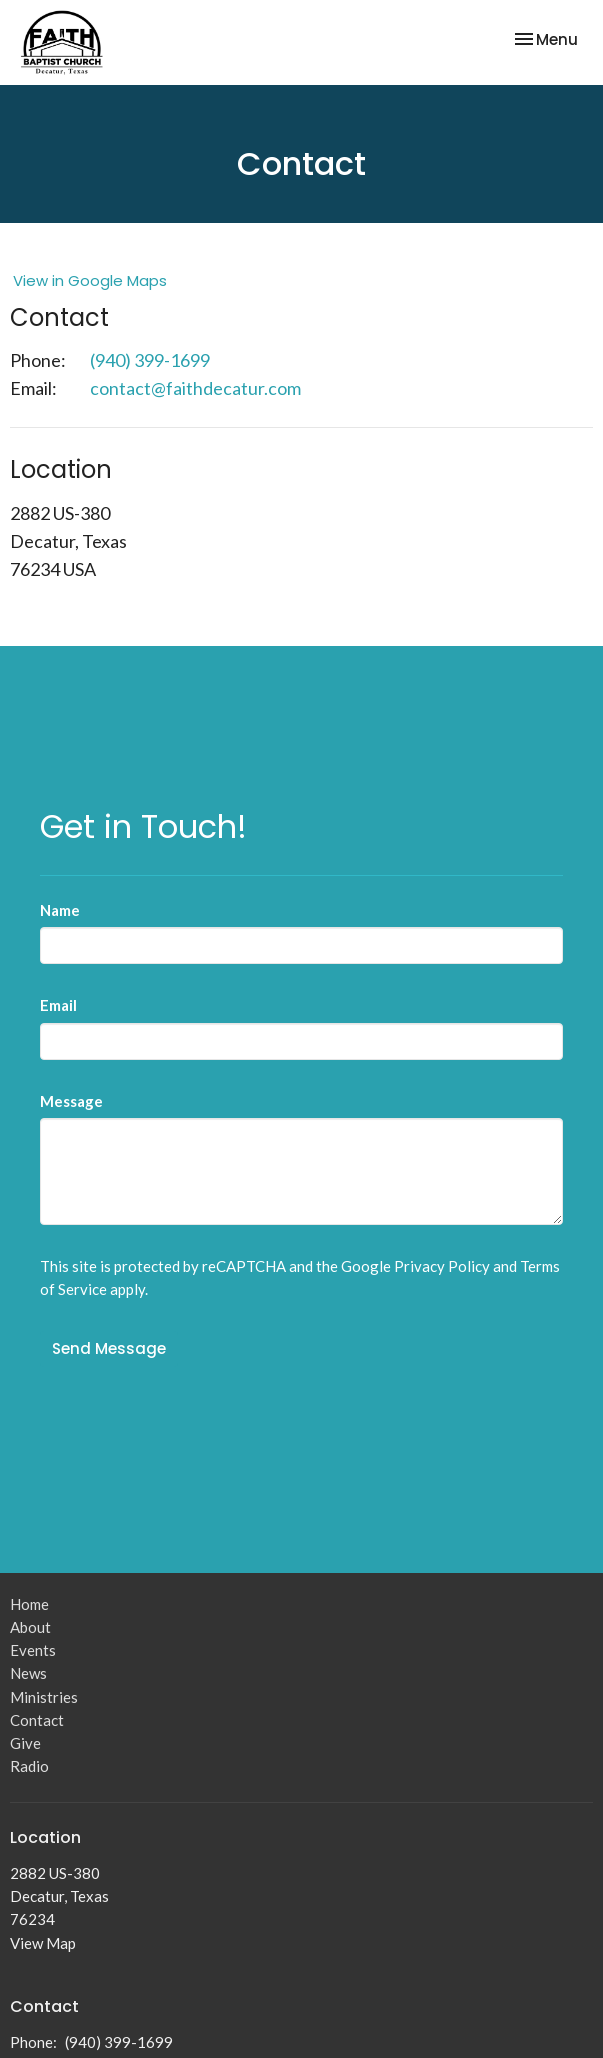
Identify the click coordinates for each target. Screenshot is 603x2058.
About (30, 1627)
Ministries (44, 1697)
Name (60, 910)
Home (29, 1604)
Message (71, 1101)
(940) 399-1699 (150, 360)
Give (25, 1743)
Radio (29, 1766)
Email (58, 1005)
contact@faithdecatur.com (195, 388)
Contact (37, 1720)
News (28, 1673)
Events (33, 1650)
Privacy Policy (442, 1266)
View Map (43, 1943)
